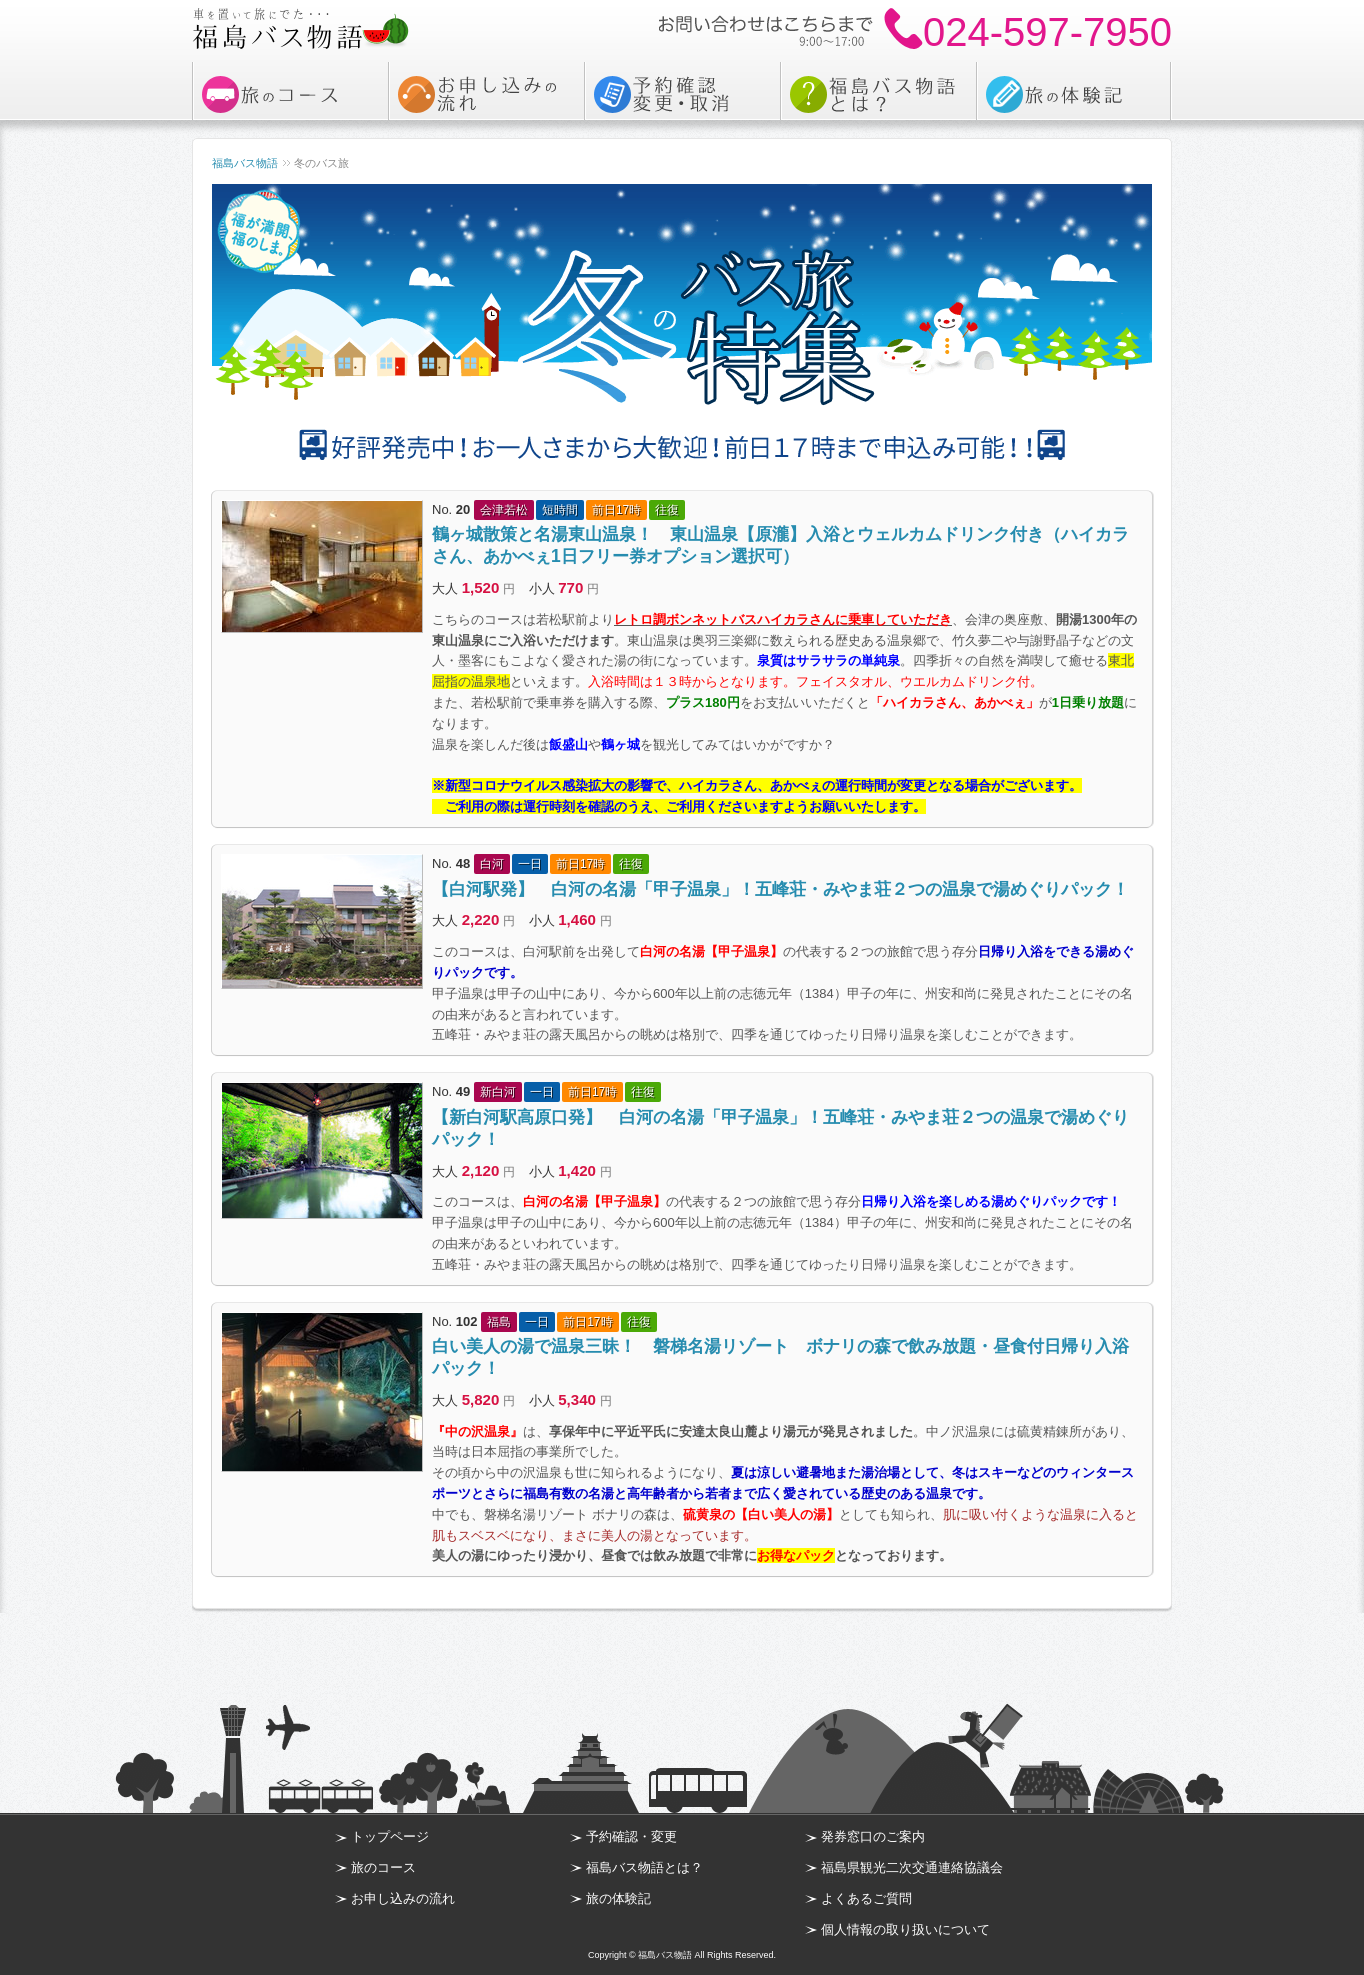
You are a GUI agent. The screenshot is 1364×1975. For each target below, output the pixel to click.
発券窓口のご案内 (873, 1836)
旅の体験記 (618, 1898)
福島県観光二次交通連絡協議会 (912, 1867)
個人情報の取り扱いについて (905, 1929)
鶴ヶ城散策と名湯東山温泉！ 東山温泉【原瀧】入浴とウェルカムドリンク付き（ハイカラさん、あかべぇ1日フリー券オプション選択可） (780, 545)
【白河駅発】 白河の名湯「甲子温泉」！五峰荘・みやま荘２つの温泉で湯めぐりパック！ (780, 889)
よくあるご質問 (866, 1898)
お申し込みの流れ (403, 1898)
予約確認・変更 (631, 1836)
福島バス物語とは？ (644, 1867)
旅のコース (383, 1867)
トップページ (390, 1836)
